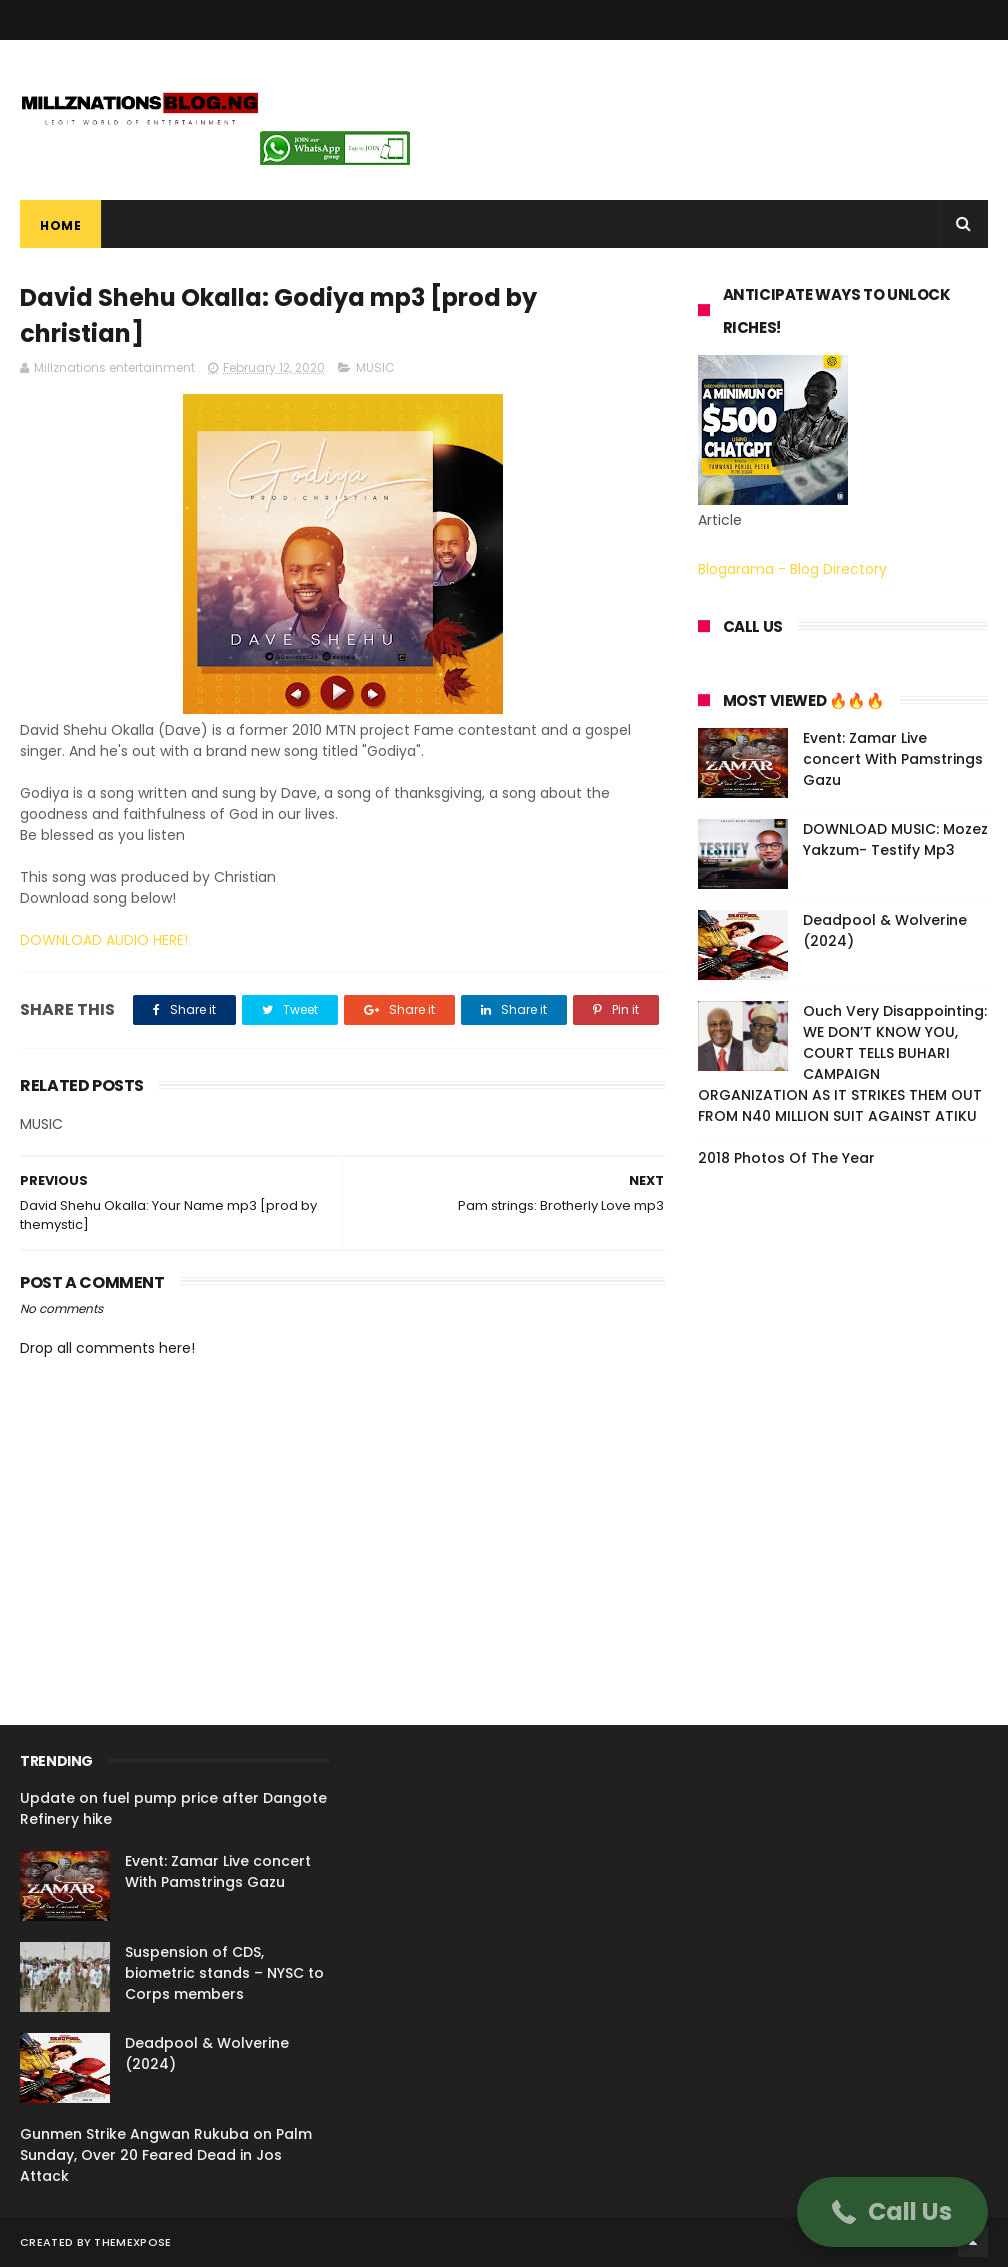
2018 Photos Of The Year (786, 1158)
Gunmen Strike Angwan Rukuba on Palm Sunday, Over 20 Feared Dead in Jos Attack (166, 2155)
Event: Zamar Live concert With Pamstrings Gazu (893, 759)
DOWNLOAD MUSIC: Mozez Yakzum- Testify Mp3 (895, 839)
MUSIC (375, 367)
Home (60, 225)
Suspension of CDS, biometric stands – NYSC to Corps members (224, 1973)
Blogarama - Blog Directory (792, 569)
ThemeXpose (132, 2242)
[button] (892, 2212)
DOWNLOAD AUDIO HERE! (104, 940)
